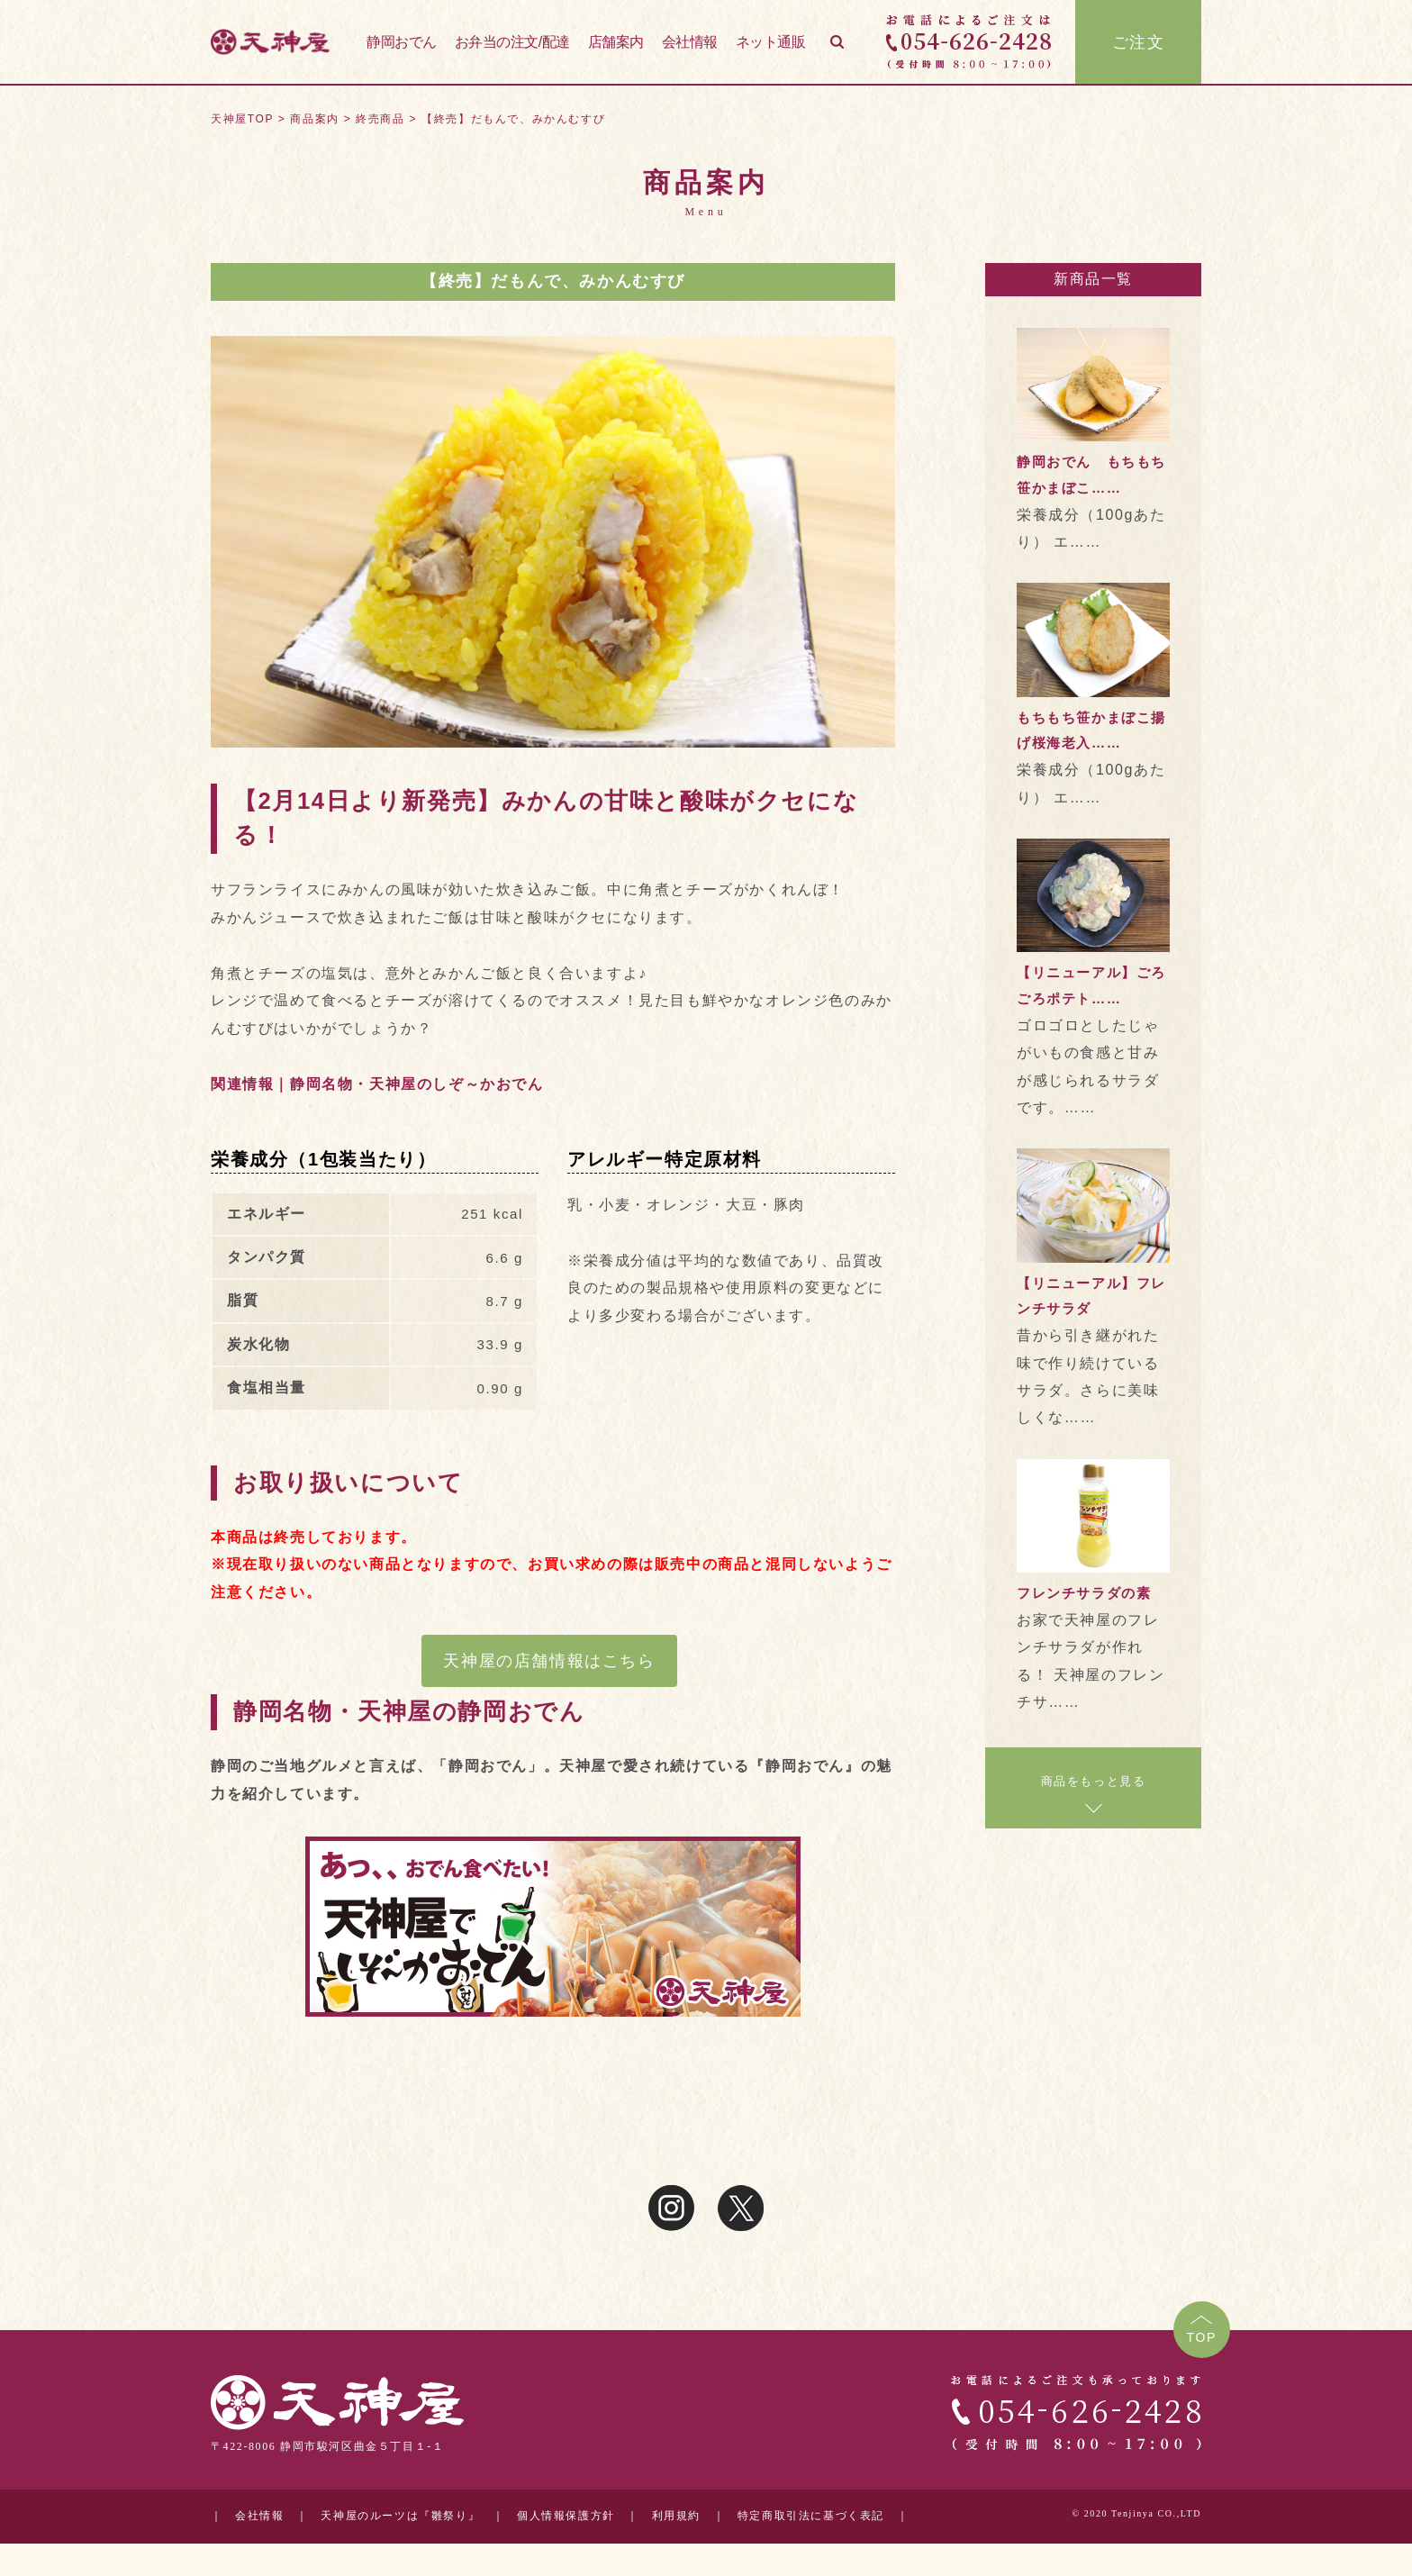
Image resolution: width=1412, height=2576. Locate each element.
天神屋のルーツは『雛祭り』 (400, 2516)
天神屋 (274, 45)
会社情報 (690, 43)
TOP (1201, 2337)
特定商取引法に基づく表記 (811, 2516)
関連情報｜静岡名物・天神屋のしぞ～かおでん (377, 1084)
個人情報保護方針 (566, 2516)
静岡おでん (402, 43)
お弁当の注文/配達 (512, 43)
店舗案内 (616, 43)
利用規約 (676, 2516)
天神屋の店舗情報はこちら (549, 1661)
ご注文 (1138, 44)
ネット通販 (771, 43)
